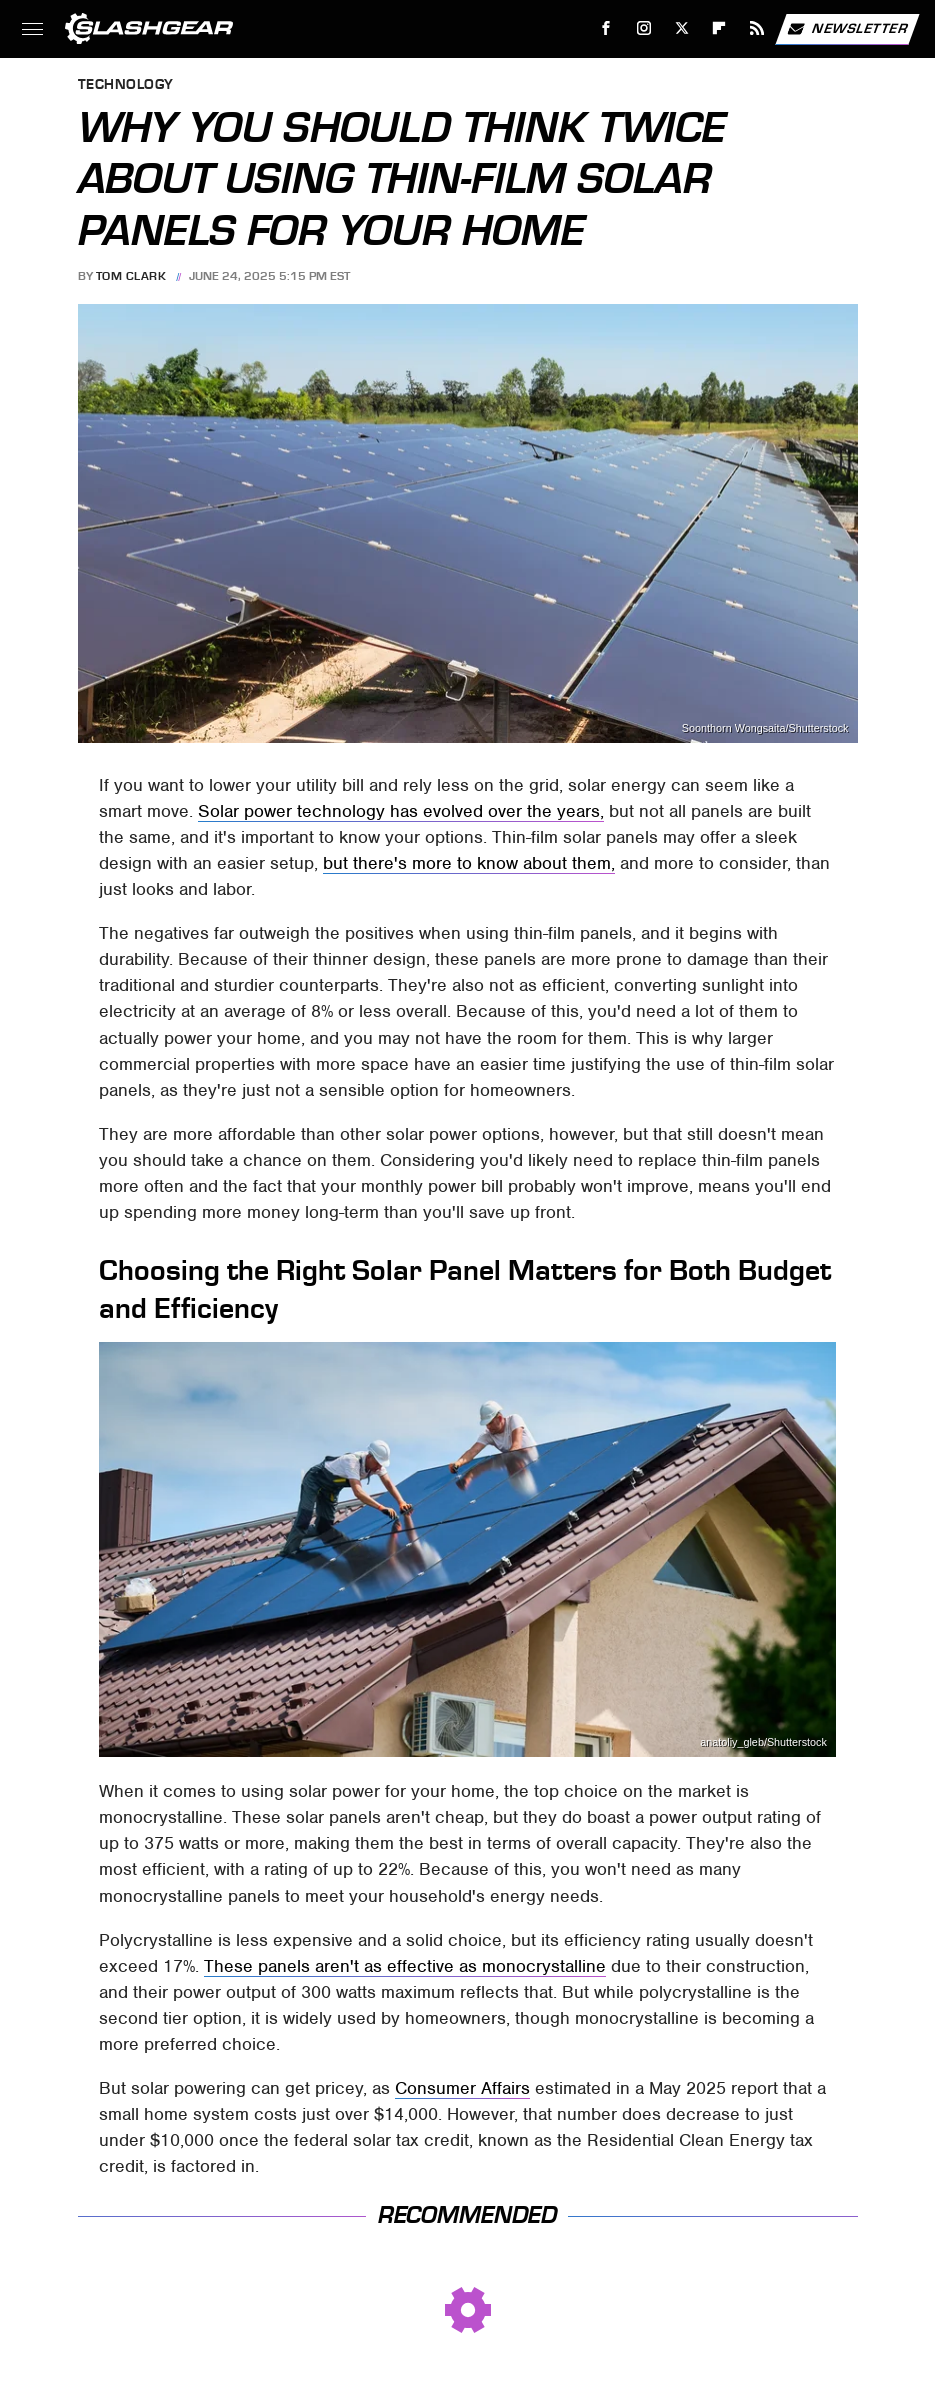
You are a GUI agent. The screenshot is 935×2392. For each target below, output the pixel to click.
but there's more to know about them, (469, 863)
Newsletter (847, 29)
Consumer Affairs (462, 2088)
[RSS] (757, 28)
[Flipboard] (719, 28)
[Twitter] (681, 28)
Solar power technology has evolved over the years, (401, 811)
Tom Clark (131, 276)
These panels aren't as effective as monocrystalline (405, 1966)
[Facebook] (606, 28)
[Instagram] (644, 28)
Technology (126, 85)
